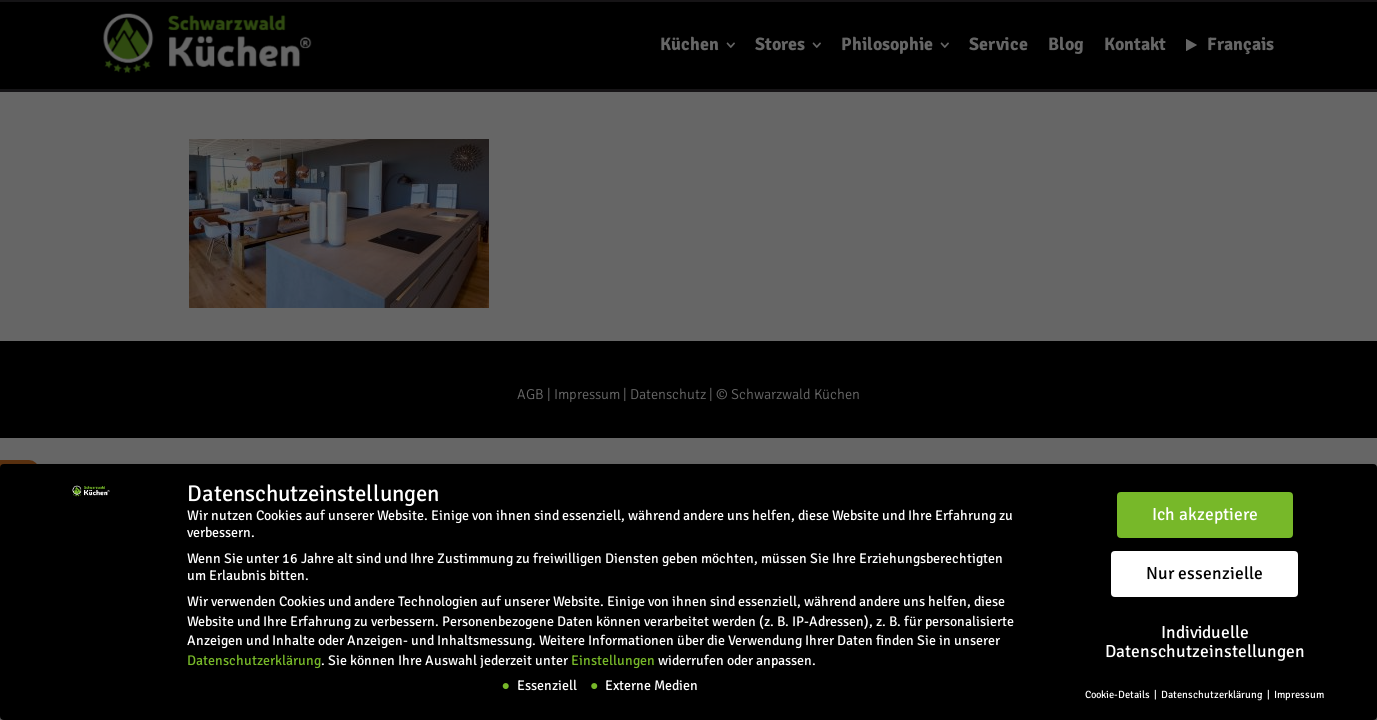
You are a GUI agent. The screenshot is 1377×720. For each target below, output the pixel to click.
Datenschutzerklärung (254, 660)
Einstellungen (613, 660)
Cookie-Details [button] (1118, 694)
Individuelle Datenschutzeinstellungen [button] (1205, 642)
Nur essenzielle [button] (1204, 573)
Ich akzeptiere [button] (1205, 514)
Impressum (1299, 694)
